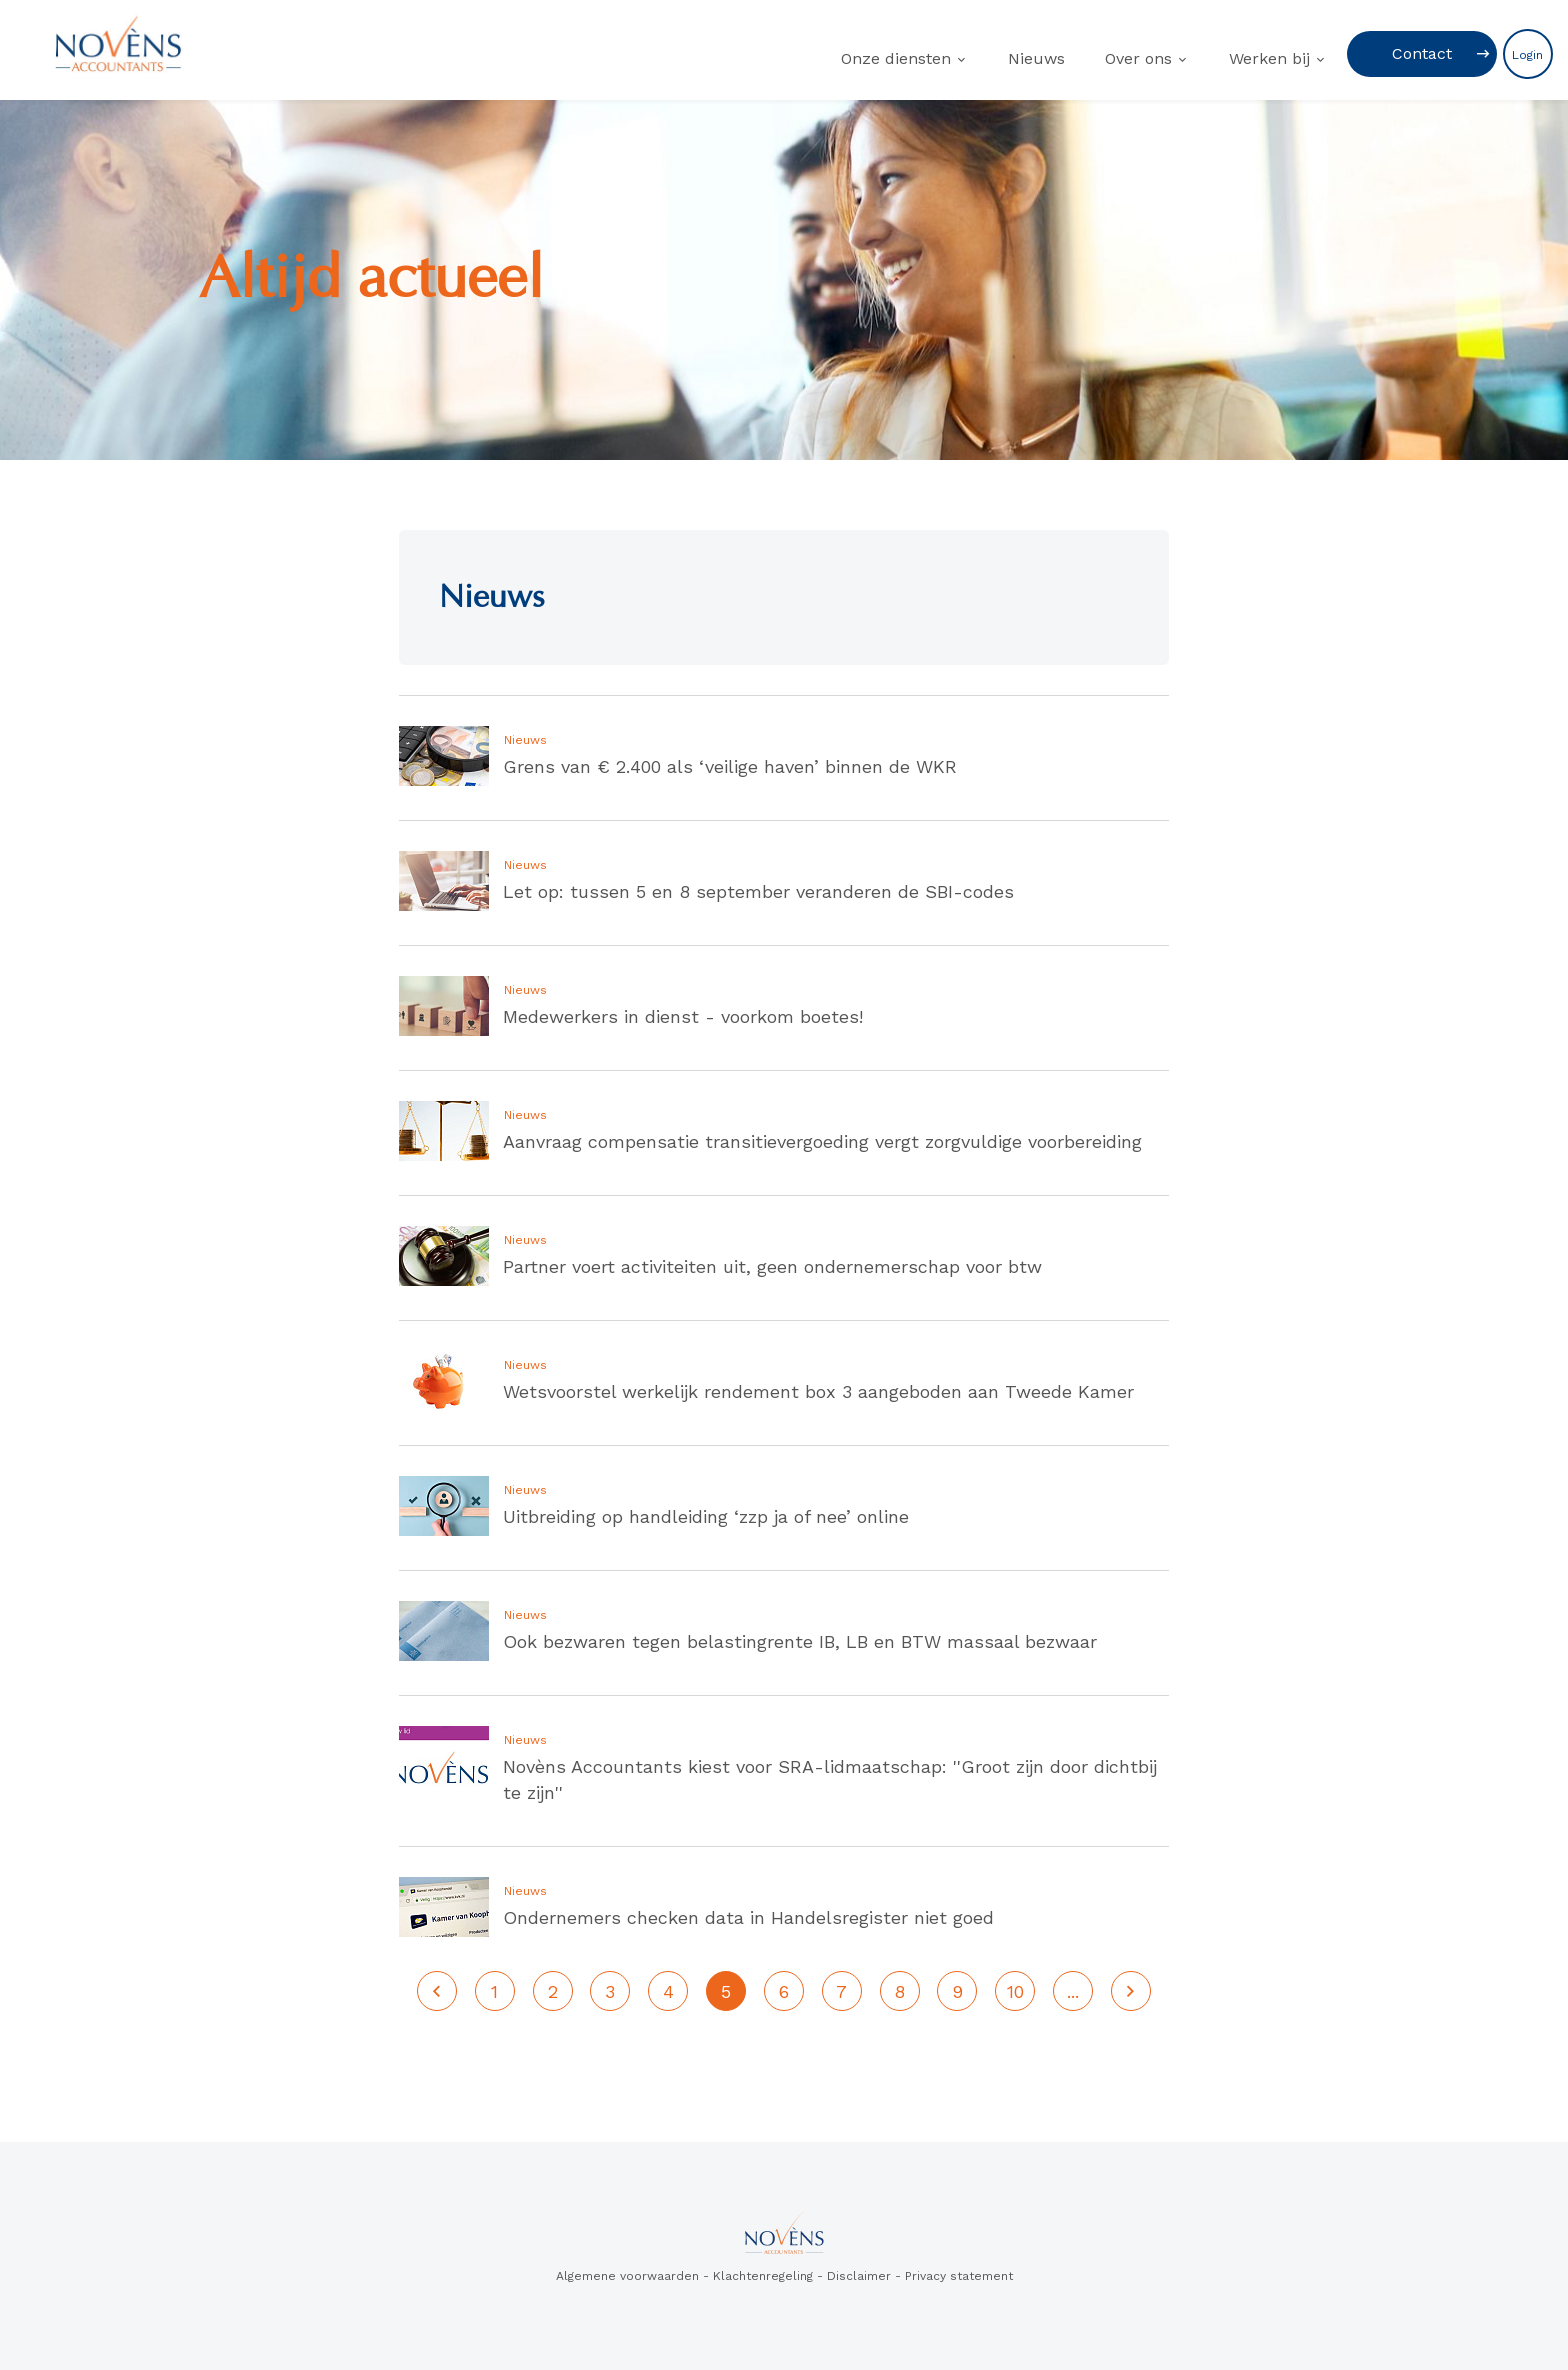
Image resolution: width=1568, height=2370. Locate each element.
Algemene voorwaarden (627, 2276)
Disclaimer (859, 2276)
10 (1015, 1991)
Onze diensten (896, 58)
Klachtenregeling (763, 2276)
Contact (1422, 53)
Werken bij (1269, 58)
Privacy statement (959, 2276)
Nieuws (1036, 58)
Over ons (1138, 58)
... (1073, 1991)
